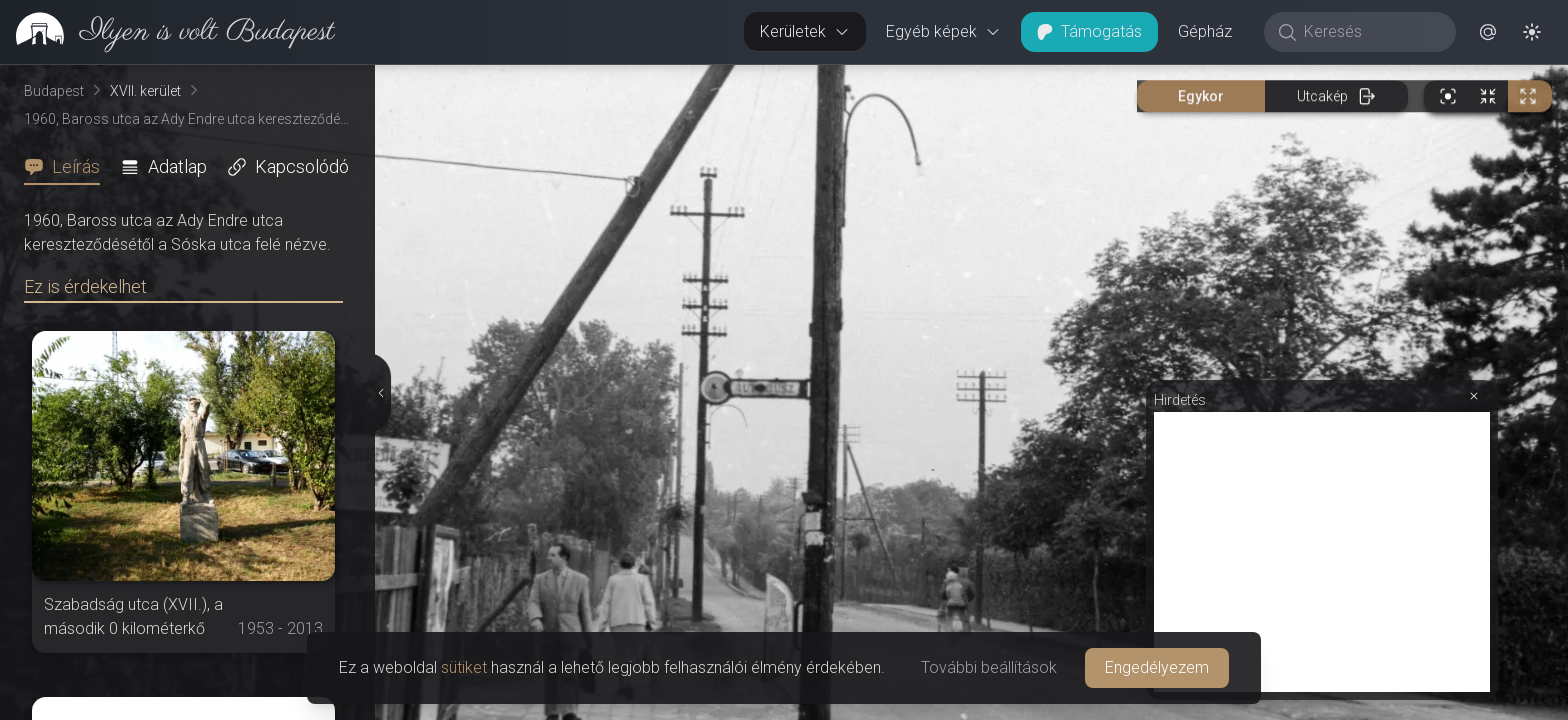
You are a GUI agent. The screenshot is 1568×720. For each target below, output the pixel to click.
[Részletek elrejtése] (379, 393)
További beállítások (989, 667)
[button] (1488, 32)
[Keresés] (1370, 32)
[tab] (68, 167)
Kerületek (805, 31)
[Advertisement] (1322, 552)
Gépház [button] (1205, 31)
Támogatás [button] (1089, 31)
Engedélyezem (1157, 667)
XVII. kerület (145, 91)
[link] (167, 32)
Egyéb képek (943, 31)
